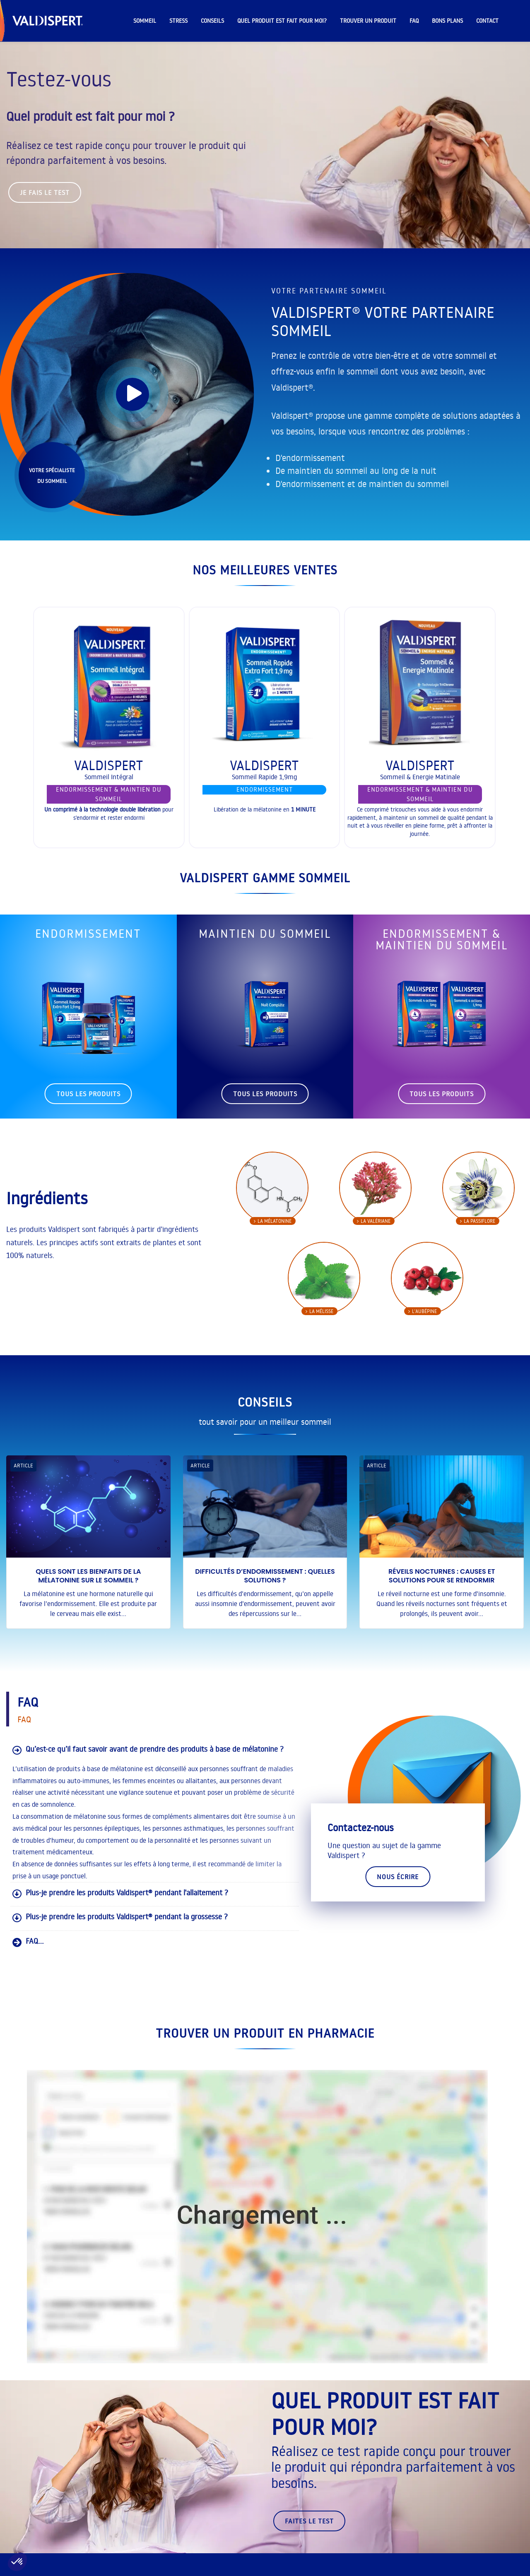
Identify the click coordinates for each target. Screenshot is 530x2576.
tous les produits (88, 1094)
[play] (132, 394)
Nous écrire (398, 1877)
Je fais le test (45, 192)
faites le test (309, 2521)
